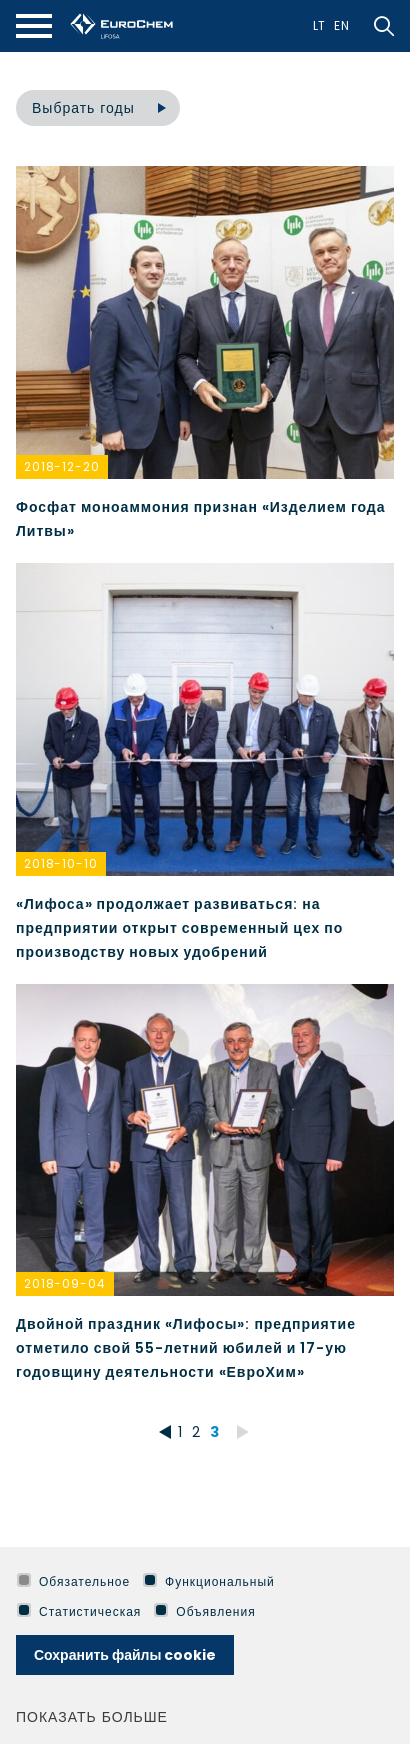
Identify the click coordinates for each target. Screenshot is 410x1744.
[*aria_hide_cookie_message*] (390, 1582)
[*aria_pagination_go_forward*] (243, 1432)
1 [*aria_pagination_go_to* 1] (180, 1432)
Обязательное (73, 1581)
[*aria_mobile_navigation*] (34, 26)
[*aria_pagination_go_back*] (161, 1432)
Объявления (204, 1611)
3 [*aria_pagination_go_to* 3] (215, 1432)
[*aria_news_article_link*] (205, 354)
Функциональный (209, 1581)
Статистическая (79, 1611)
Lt (320, 25)
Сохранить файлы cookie (125, 1655)
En (342, 25)
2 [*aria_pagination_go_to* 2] (196, 1432)
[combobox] (98, 108)
